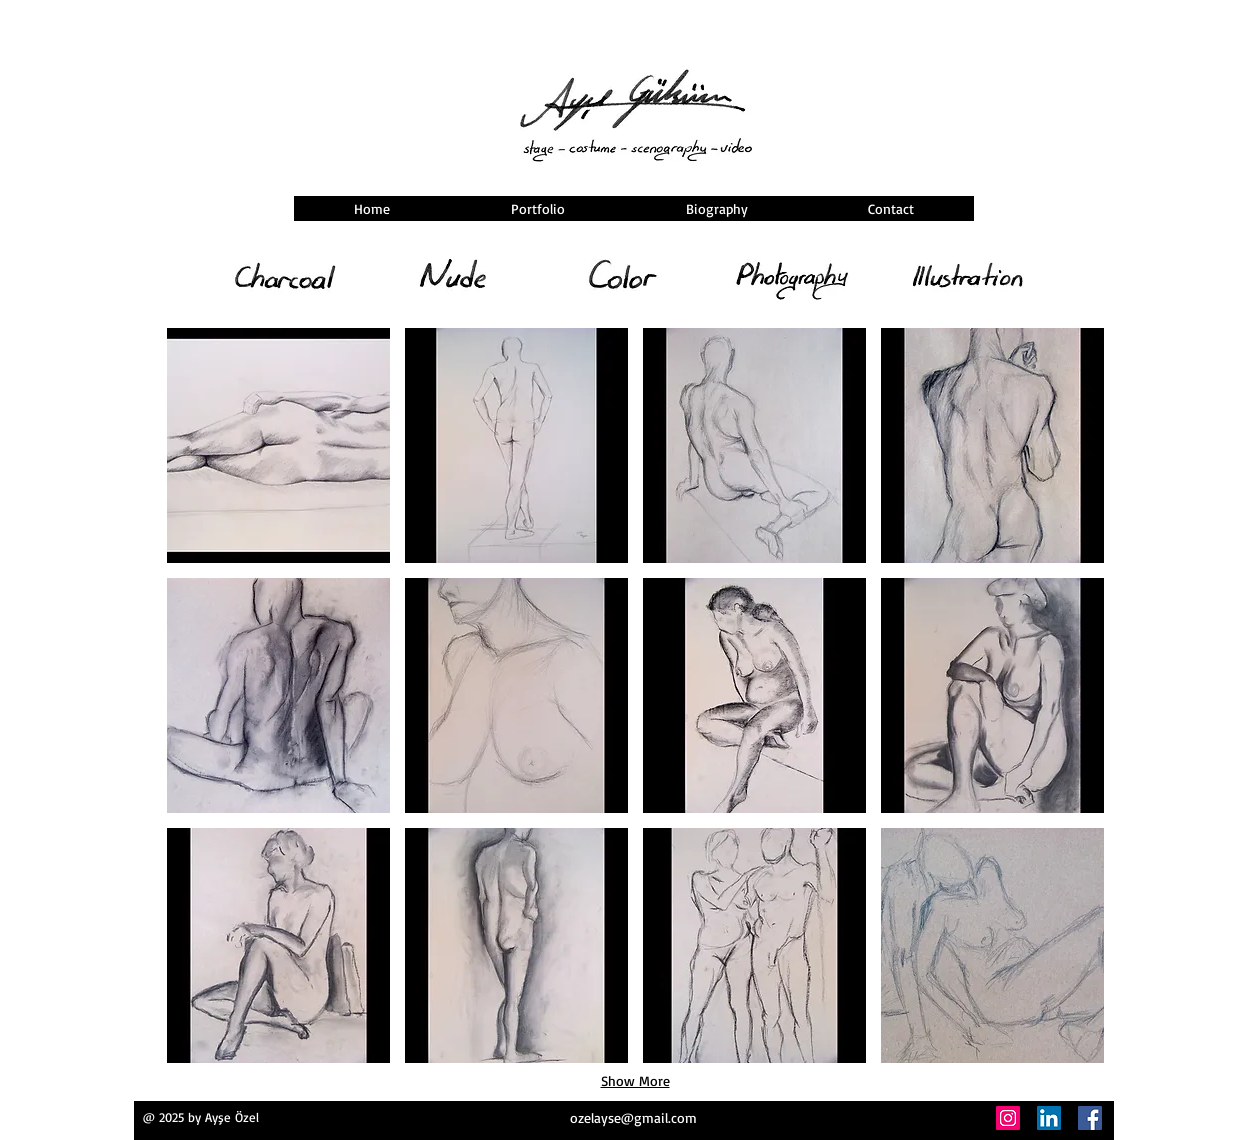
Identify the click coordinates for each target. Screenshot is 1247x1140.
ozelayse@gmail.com (633, 1117)
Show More (635, 1080)
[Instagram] (1008, 1118)
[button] (278, 445)
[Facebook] (1090, 1118)
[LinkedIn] (1049, 1118)
